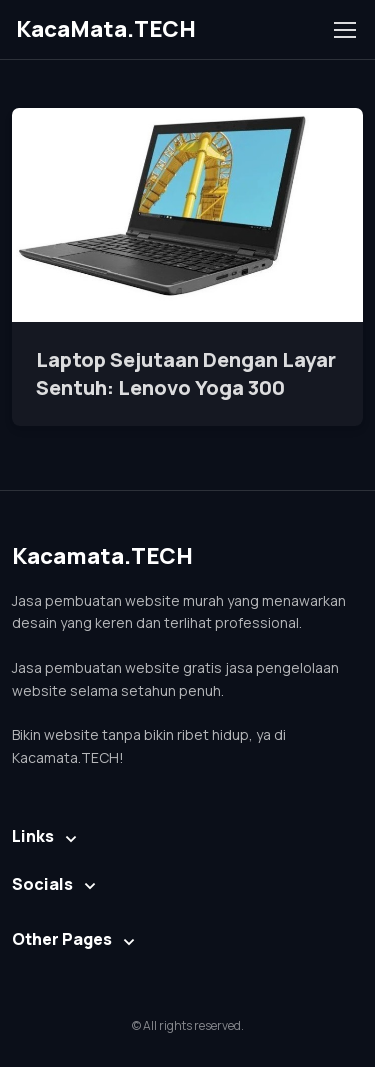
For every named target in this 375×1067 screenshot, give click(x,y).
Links (33, 836)
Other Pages (62, 939)
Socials (42, 884)
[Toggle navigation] (344, 30)
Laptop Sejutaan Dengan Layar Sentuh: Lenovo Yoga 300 (186, 373)
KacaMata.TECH (106, 29)
